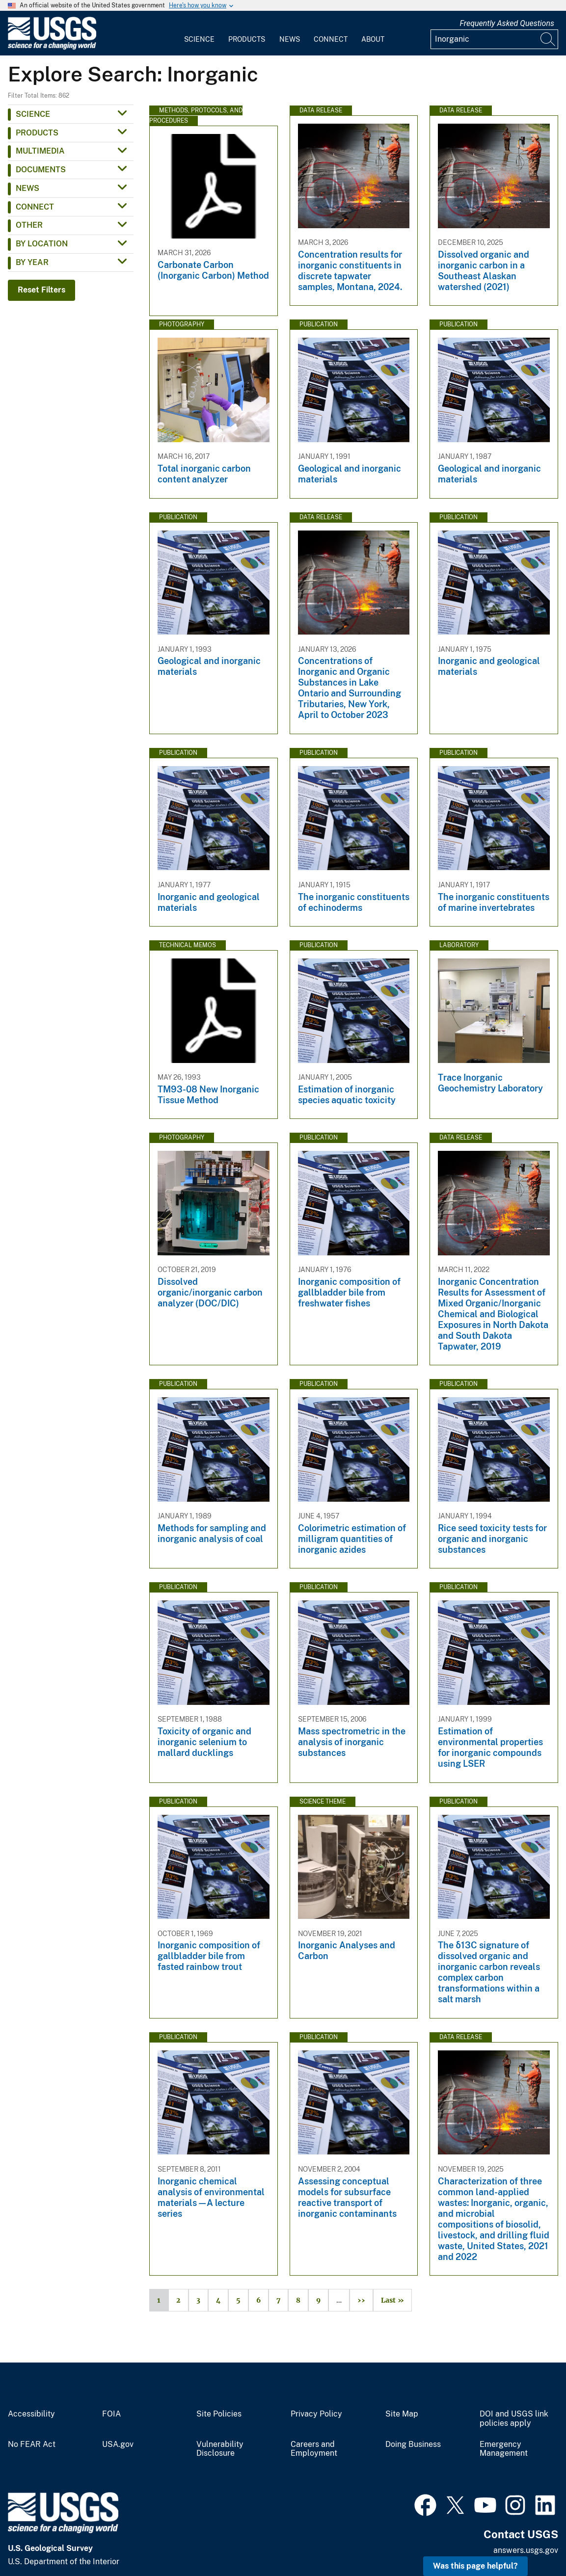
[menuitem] (199, 33)
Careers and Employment (314, 2449)
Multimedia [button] (40, 151)
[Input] (494, 39)
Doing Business (413, 2444)
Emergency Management (504, 2449)
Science (199, 39)
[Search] (548, 39)
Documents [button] (41, 169)
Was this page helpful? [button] (475, 2566)
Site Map (401, 2414)
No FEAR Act (31, 2444)
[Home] (52, 47)
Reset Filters (41, 289)
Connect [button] (35, 207)
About (372, 39)
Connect (331, 39)
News (289, 39)
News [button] (27, 188)
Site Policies (219, 2414)
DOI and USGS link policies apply (514, 2419)
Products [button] (37, 132)
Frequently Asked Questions (506, 23)
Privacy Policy (316, 2414)
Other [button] (29, 225)
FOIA (111, 2414)
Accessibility (31, 2414)
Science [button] (33, 114)
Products (246, 39)
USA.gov (118, 2444)
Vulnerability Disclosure (219, 2449)
